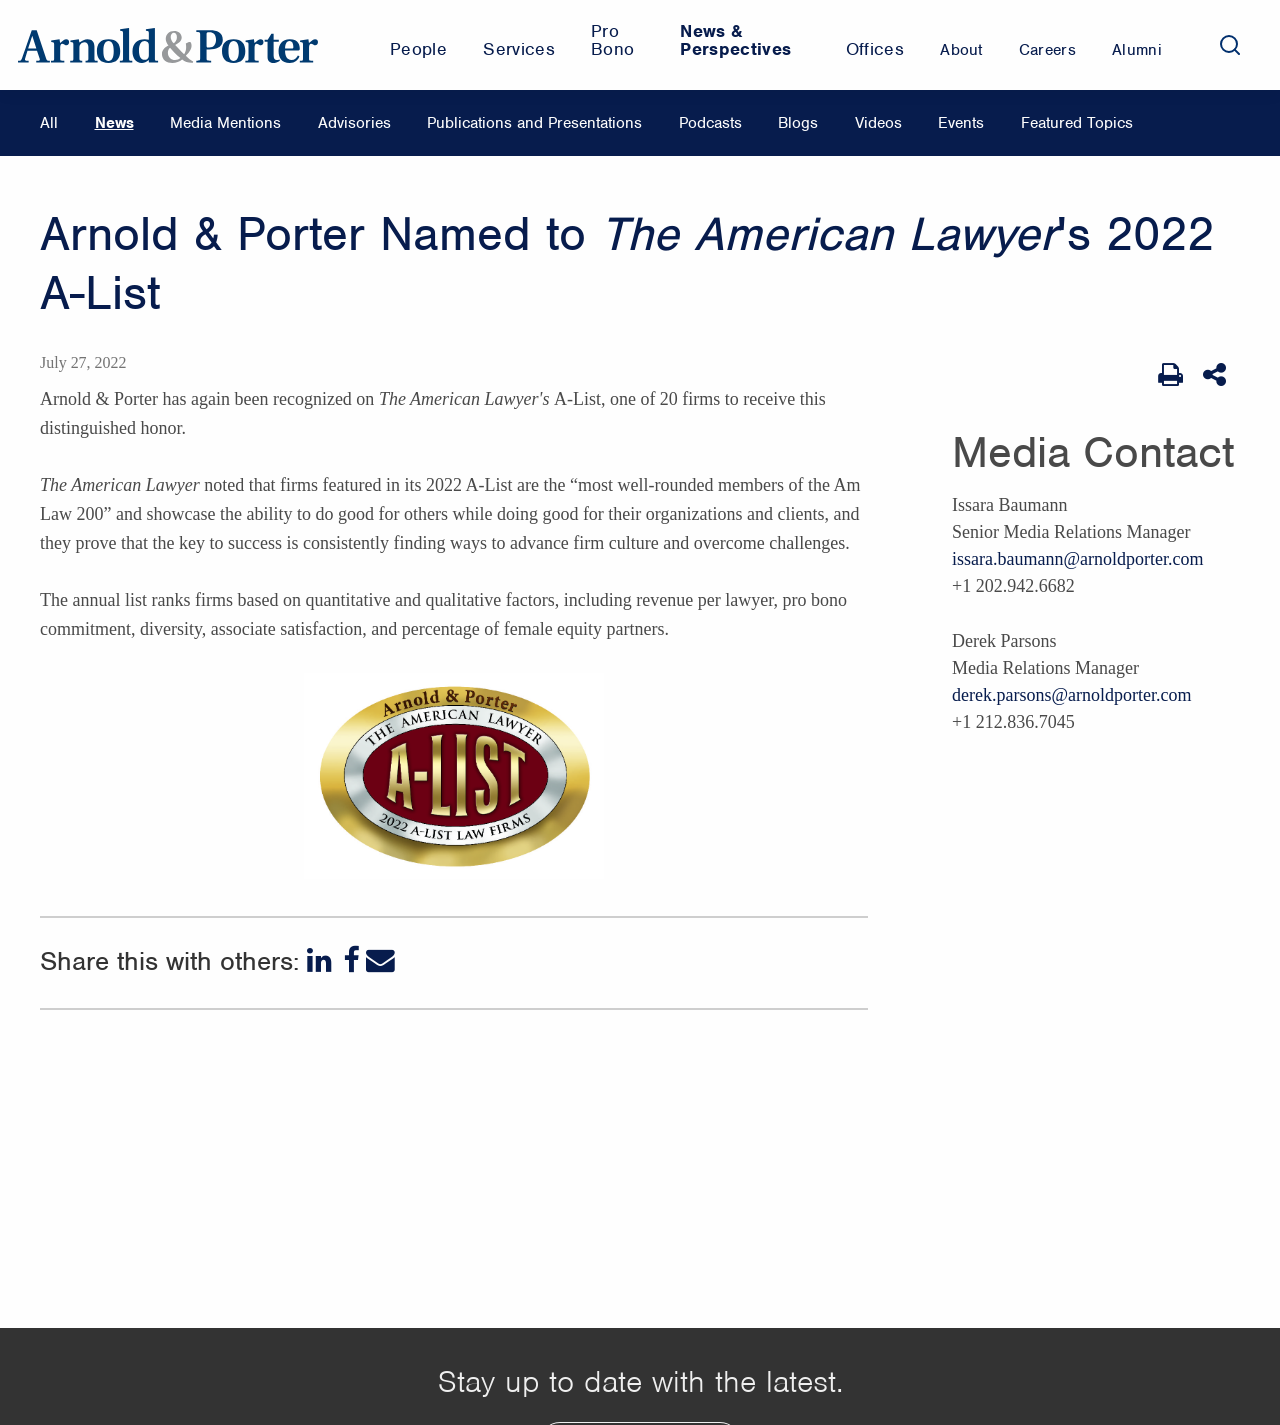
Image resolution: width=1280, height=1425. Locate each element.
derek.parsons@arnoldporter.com (1072, 695)
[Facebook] (351, 960)
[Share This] (1216, 375)
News (114, 123)
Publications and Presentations (534, 123)
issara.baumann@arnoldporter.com (1078, 559)
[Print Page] (1170, 375)
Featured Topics (1077, 123)
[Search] (1230, 45)
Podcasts (710, 123)
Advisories (354, 123)
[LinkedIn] (321, 960)
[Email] (380, 960)
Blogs (798, 123)
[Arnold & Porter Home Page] (168, 45)
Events (961, 123)
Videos (878, 123)
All (49, 123)
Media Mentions (225, 123)
